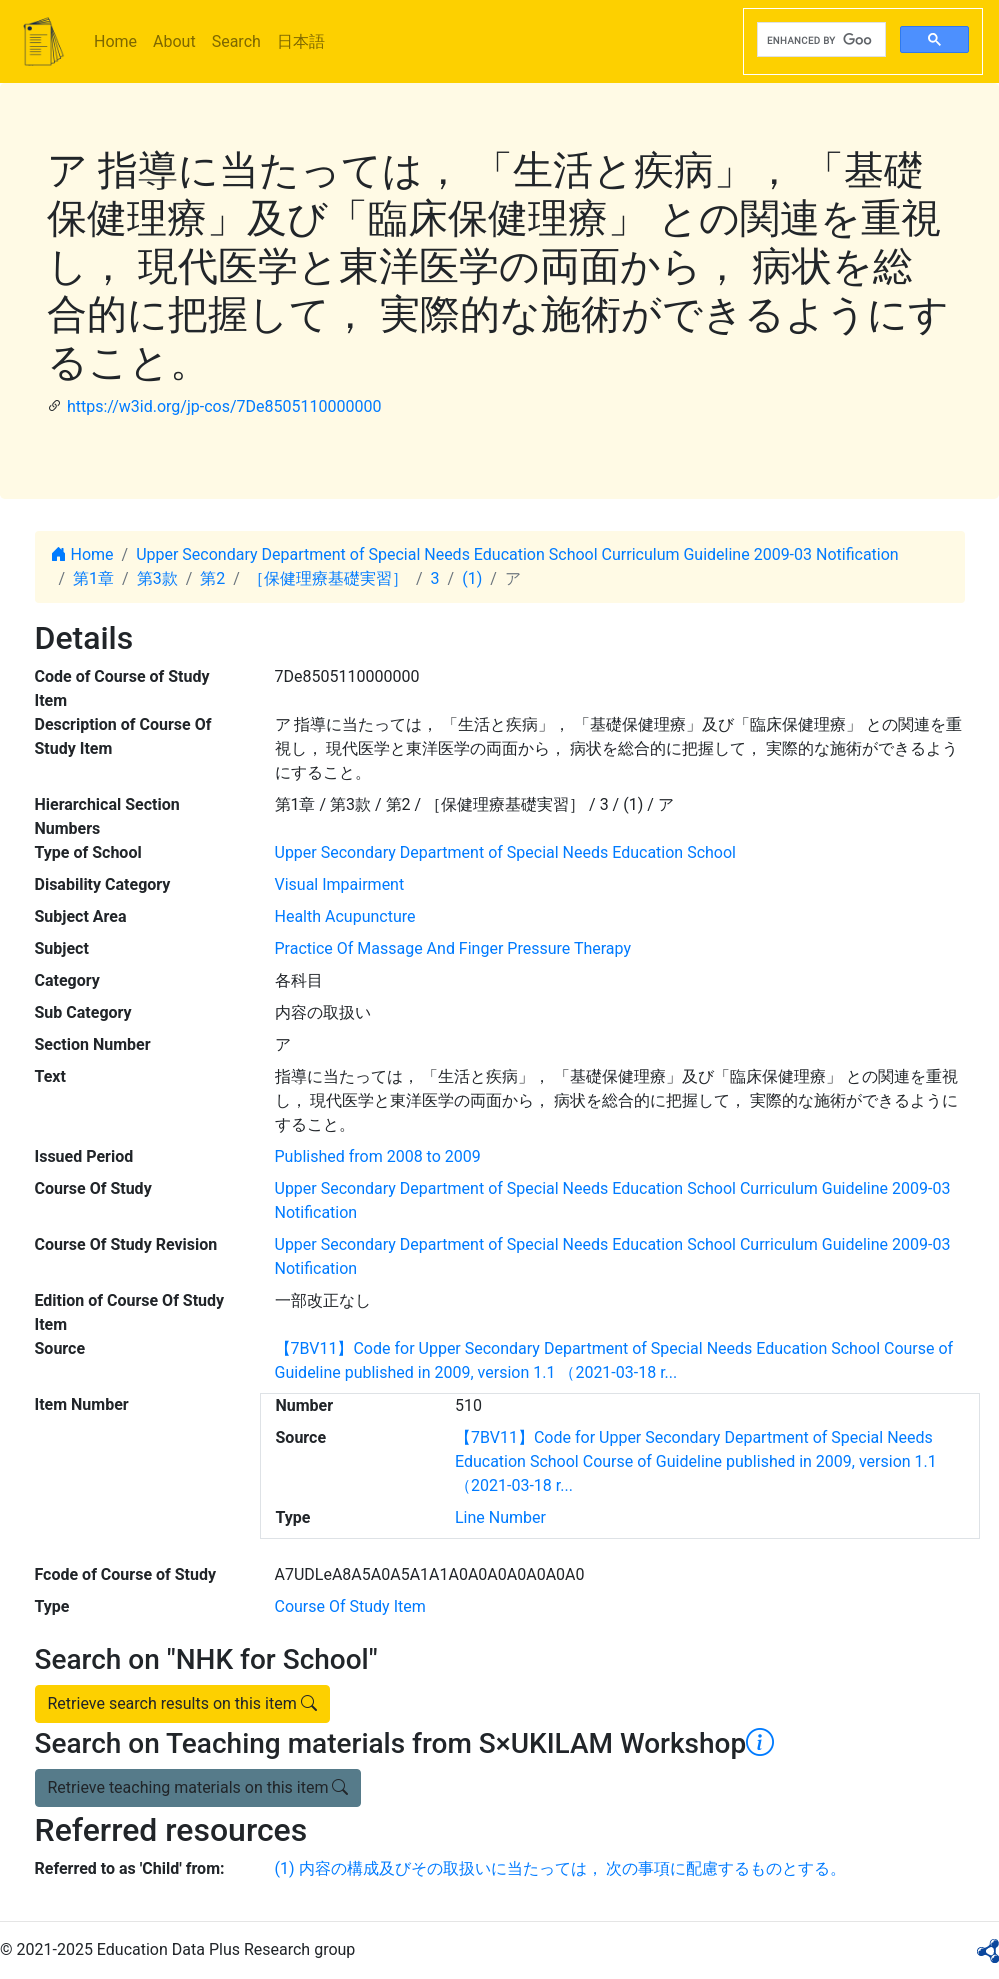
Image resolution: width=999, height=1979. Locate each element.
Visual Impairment (340, 884)
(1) (472, 578)
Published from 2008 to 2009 (378, 1156)
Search (236, 41)
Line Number (500, 1517)
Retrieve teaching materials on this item (198, 1787)
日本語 (301, 41)
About (174, 41)
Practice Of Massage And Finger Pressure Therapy (453, 948)
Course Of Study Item (350, 1606)
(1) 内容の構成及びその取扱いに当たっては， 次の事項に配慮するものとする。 (561, 1868)
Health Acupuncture (345, 916)
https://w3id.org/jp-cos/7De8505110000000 (224, 406)
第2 (212, 578)
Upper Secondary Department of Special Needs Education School (505, 852)
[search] (819, 40)
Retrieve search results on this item (182, 1703)
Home (115, 41)
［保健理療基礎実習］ (328, 578)
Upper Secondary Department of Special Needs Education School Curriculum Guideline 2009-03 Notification (517, 554)
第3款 (157, 578)
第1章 (93, 578)
